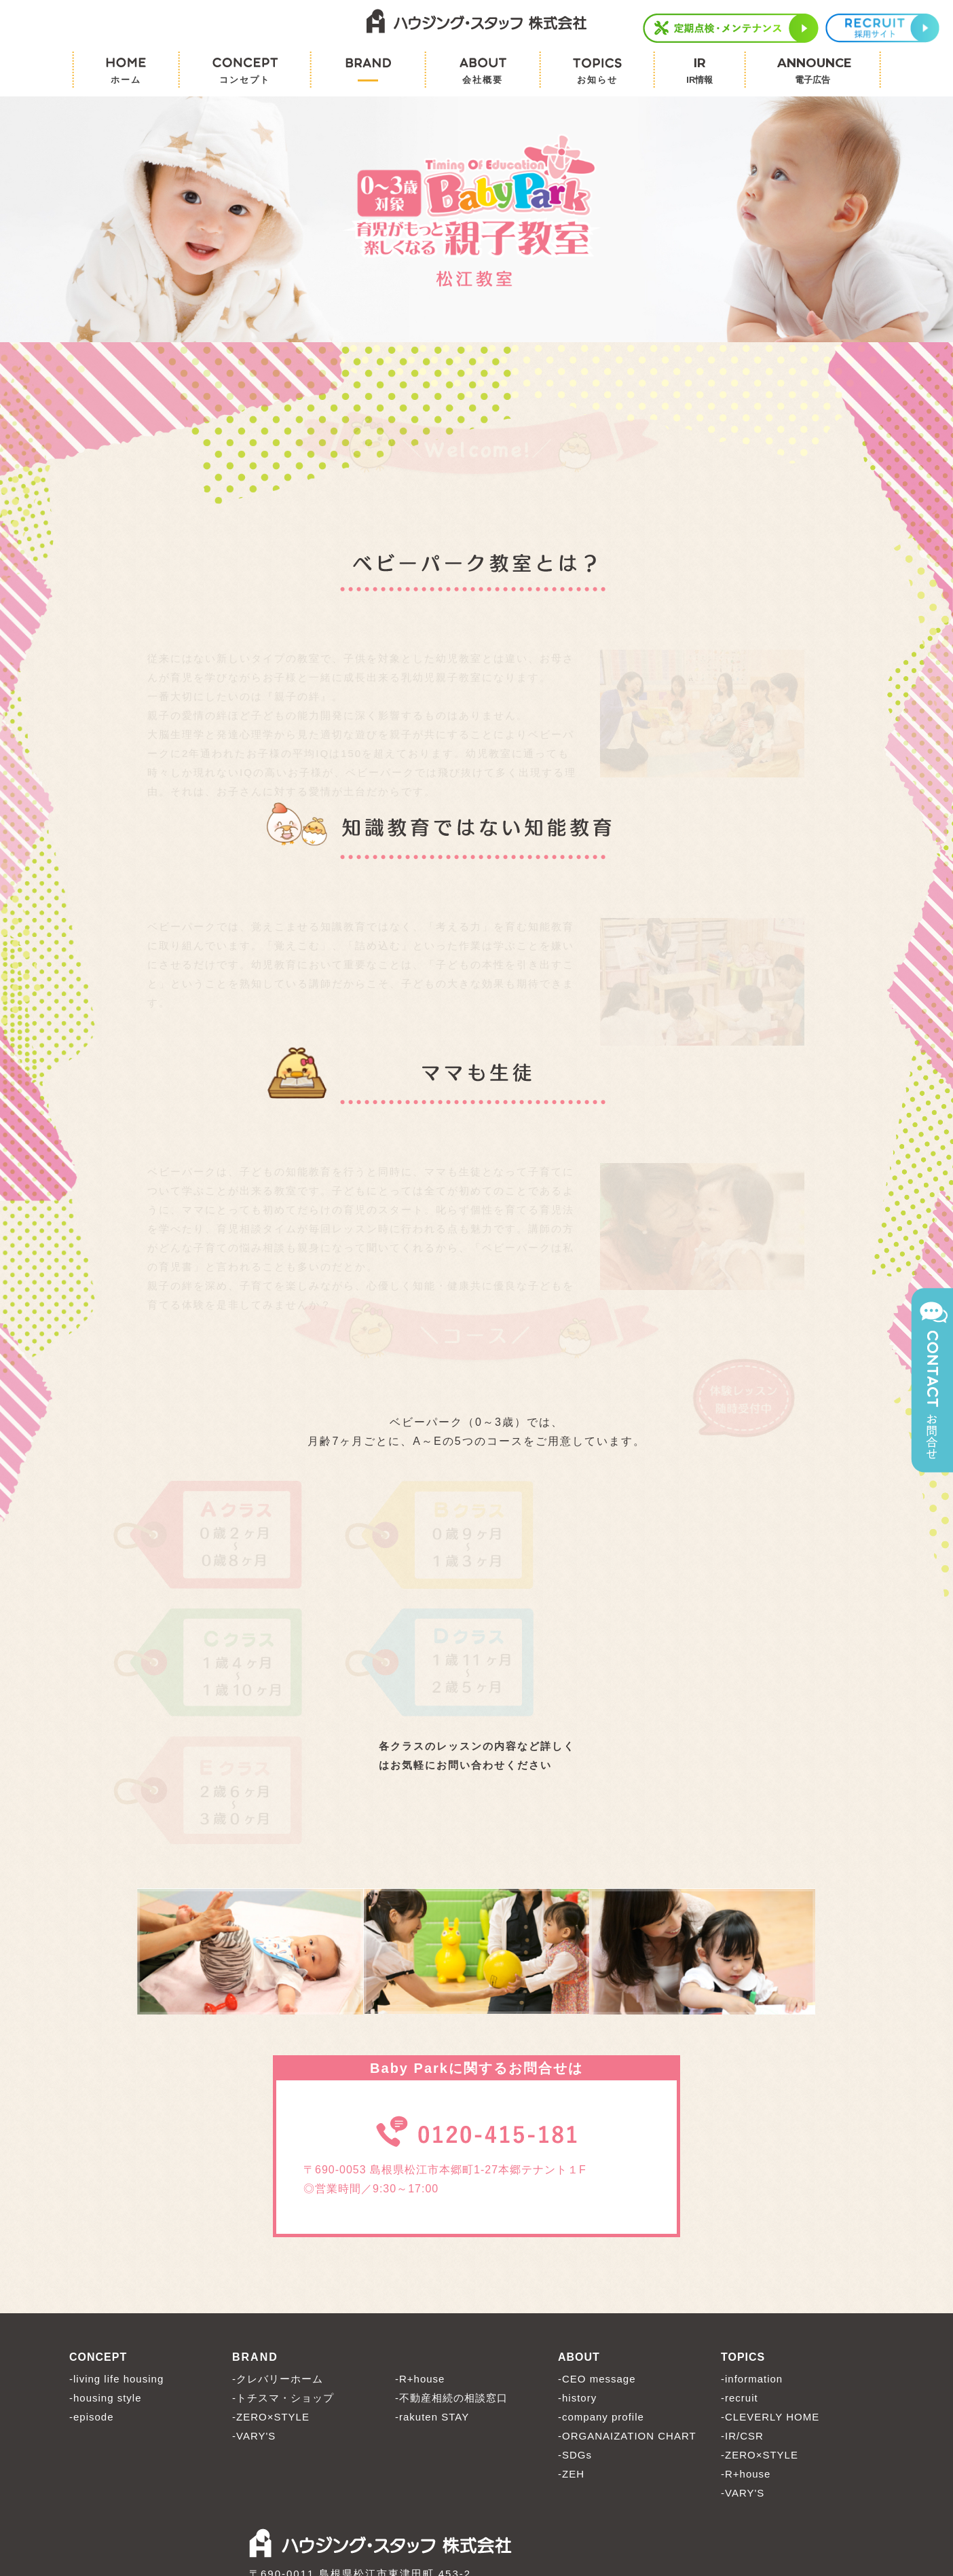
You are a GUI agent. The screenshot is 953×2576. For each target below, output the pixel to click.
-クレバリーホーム (277, 2258)
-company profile (601, 2296)
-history (577, 2277)
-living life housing (116, 2258)
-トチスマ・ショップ (283, 2277)
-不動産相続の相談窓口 (451, 2277)
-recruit (739, 2277)
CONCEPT (98, 2236)
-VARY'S (254, 2315)
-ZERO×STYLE (271, 2296)
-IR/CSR (742, 2315)
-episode (91, 2296)
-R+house (420, 2258)
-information (752, 2258)
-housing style (105, 2277)
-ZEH (571, 2353)
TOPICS (743, 2236)
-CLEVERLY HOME (770, 2296)
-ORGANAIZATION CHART (627, 2315)
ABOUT (579, 2236)
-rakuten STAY (432, 2296)
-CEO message (597, 2258)
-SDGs (575, 2334)
